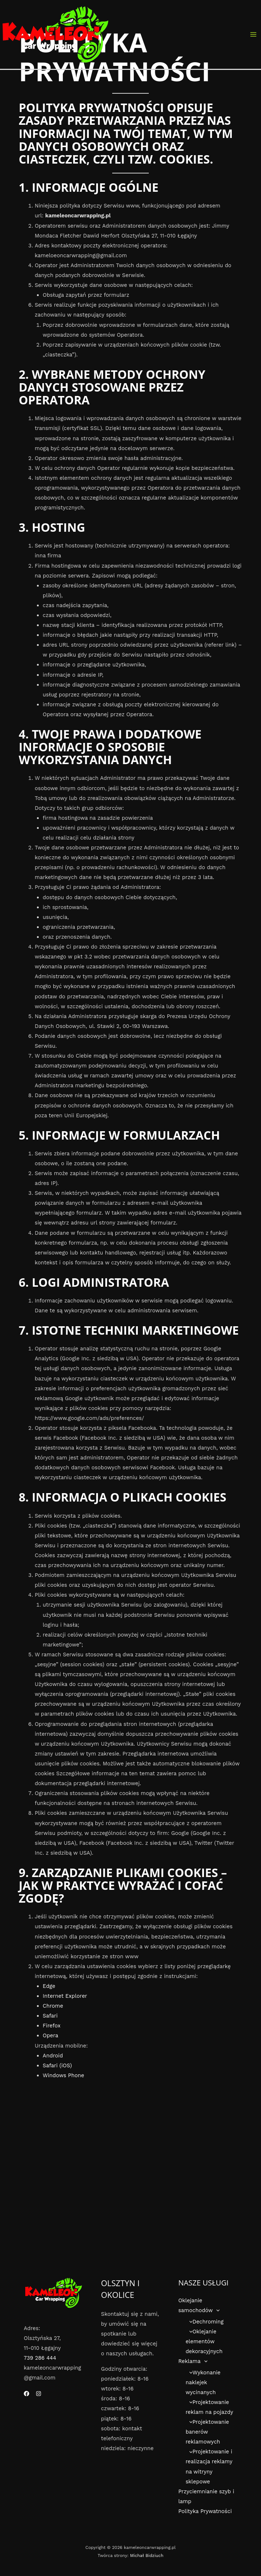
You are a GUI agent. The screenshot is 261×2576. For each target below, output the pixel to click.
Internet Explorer (65, 1996)
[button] (216, 2310)
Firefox (52, 2025)
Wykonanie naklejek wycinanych (203, 2383)
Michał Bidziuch (146, 2556)
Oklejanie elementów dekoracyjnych (204, 2342)
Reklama (193, 2362)
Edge (49, 1986)
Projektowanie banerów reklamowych (207, 2432)
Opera (50, 2035)
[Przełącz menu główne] (253, 34)
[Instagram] (38, 2394)
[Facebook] (26, 2394)
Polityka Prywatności (205, 2512)
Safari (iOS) (57, 2065)
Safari (50, 2015)
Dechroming (205, 2322)
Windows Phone (63, 2075)
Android (53, 2055)
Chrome (53, 2006)
